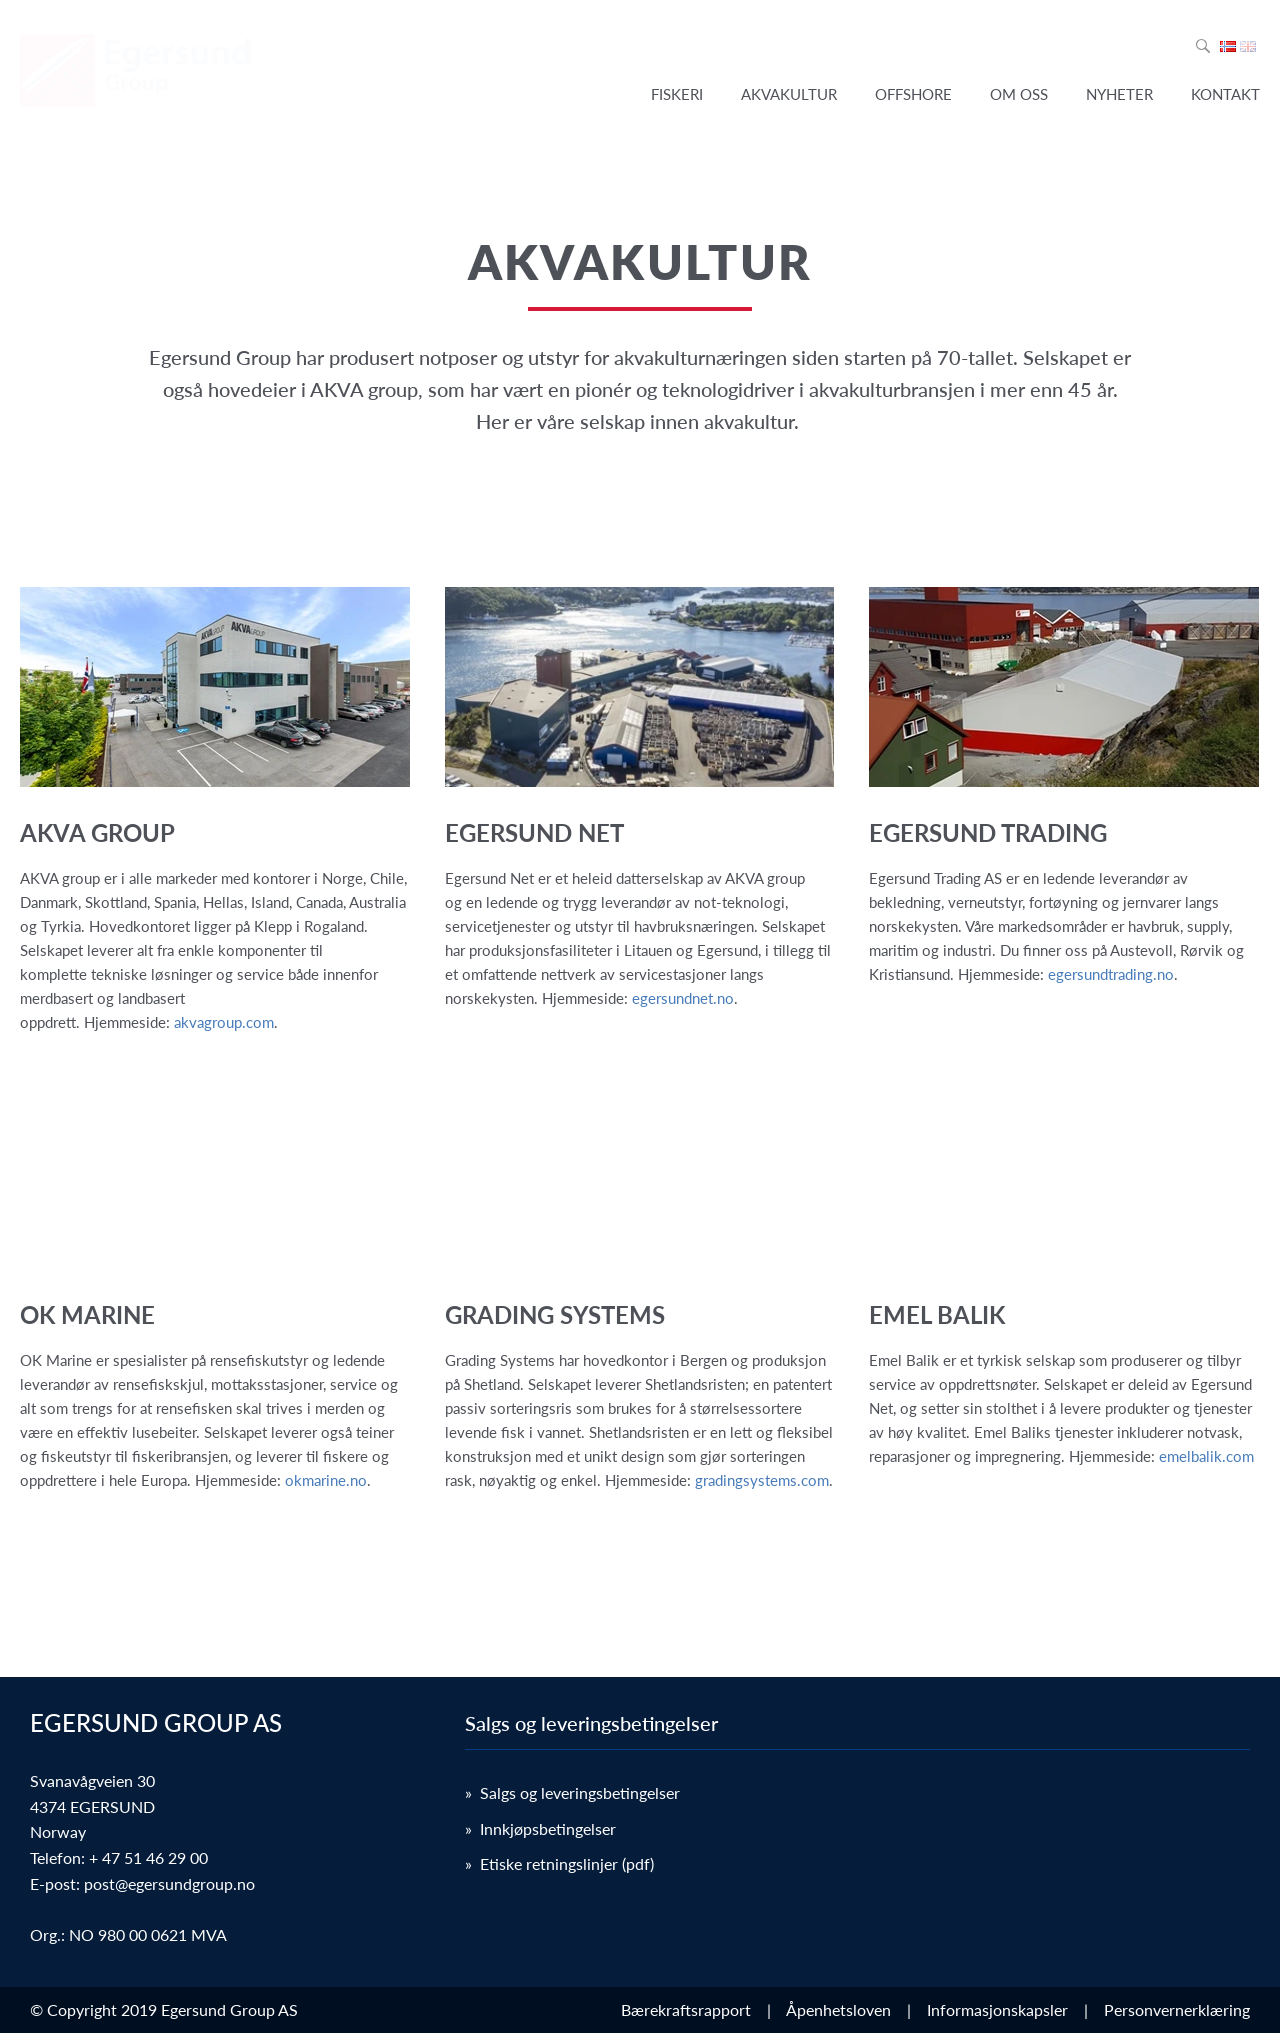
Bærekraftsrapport (690, 2009)
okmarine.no (326, 1480)
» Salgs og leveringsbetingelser (572, 1792)
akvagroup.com (224, 1022)
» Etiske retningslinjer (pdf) (559, 1863)
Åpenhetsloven (842, 2009)
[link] (215, 810)
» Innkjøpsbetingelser (540, 1828)
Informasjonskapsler (1001, 2009)
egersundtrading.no (1111, 974)
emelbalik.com (1206, 1456)
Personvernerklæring (1177, 2009)
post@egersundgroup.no (169, 1883)
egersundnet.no (683, 998)
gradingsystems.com (762, 1480)
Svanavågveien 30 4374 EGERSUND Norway (92, 1806)
